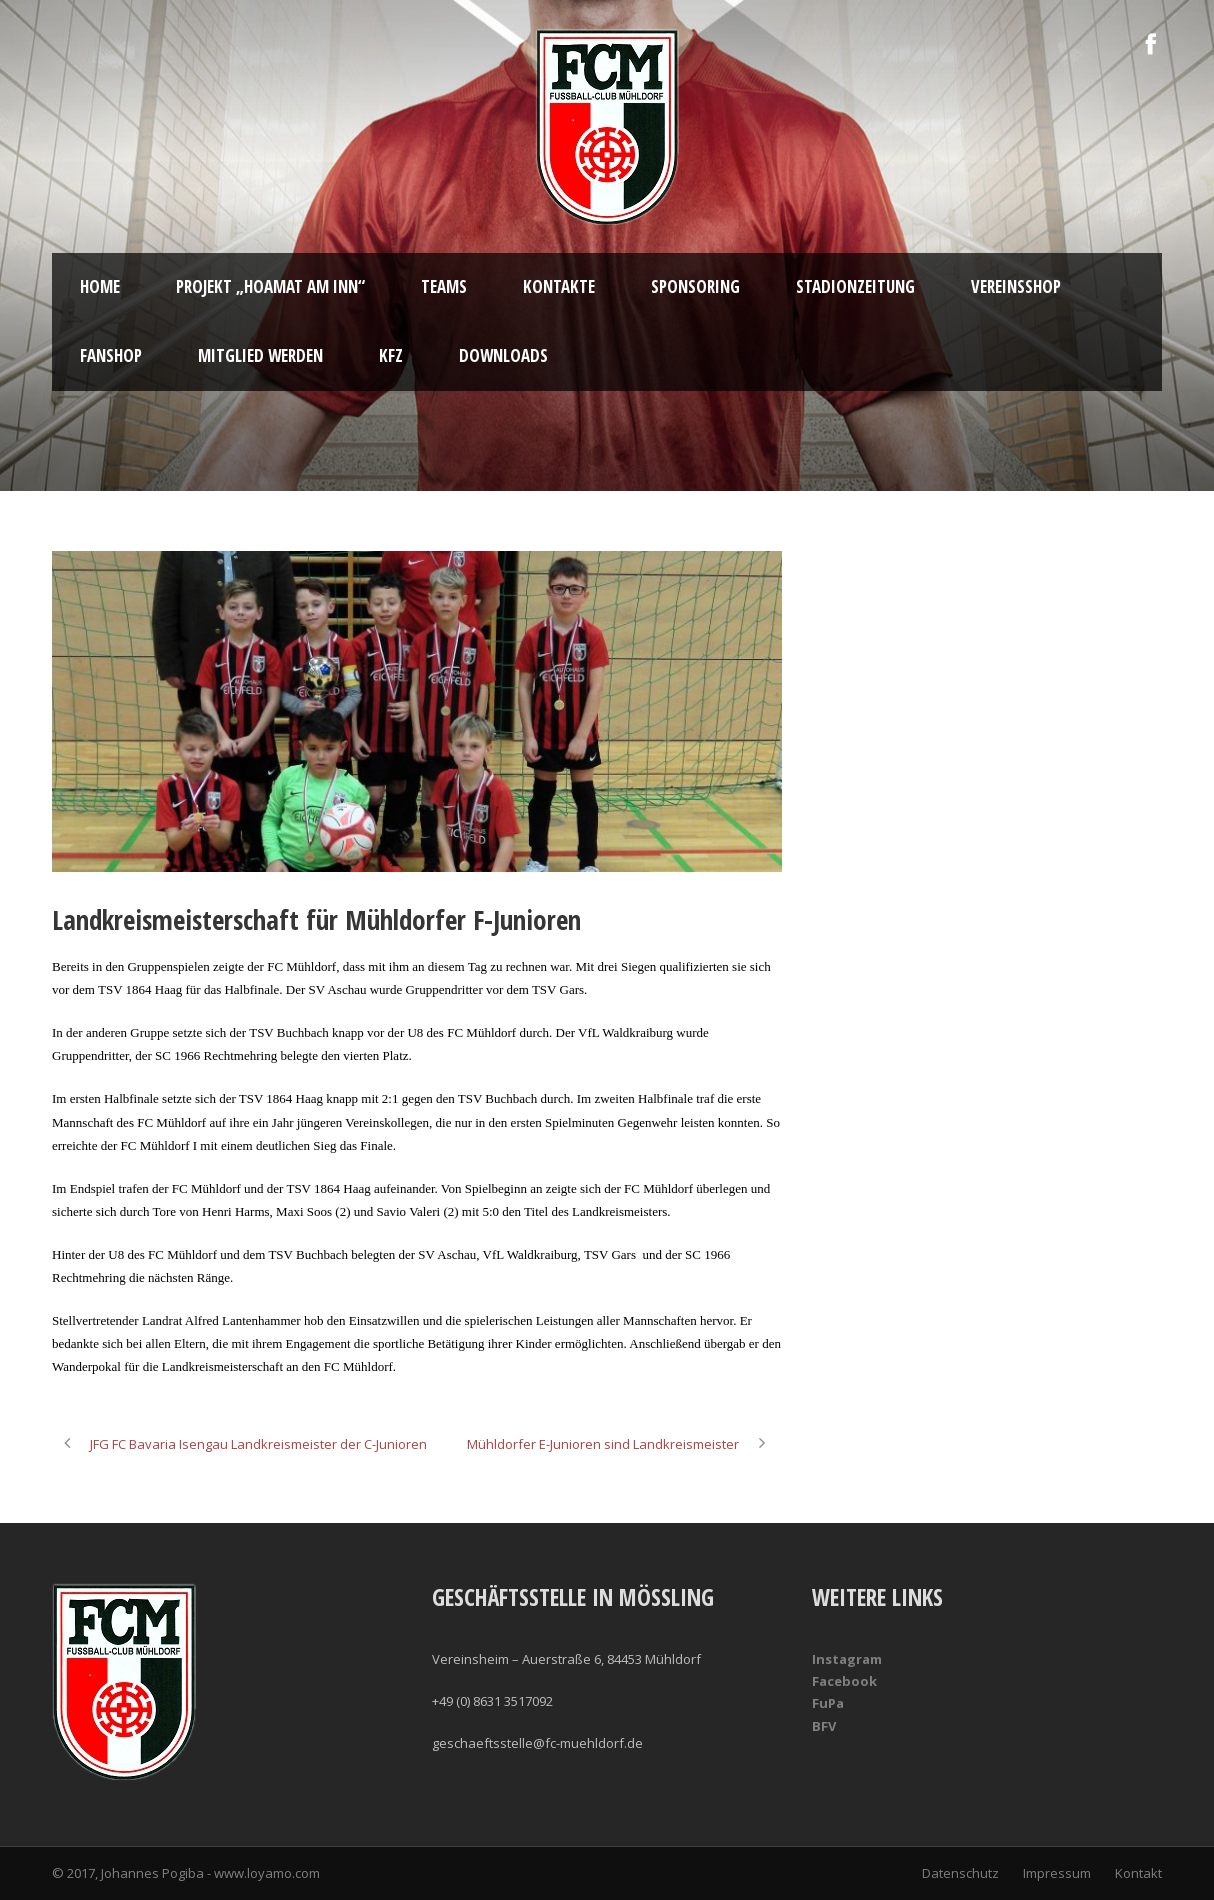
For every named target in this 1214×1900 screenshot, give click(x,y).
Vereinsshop (1016, 286)
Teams (444, 286)
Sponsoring (695, 286)
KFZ (391, 355)
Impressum (1057, 1873)
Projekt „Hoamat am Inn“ (270, 286)
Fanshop (111, 355)
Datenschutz (960, 1873)
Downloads (503, 355)
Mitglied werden (260, 355)
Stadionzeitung (855, 286)
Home (100, 286)
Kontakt (1138, 1873)
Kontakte (559, 286)
